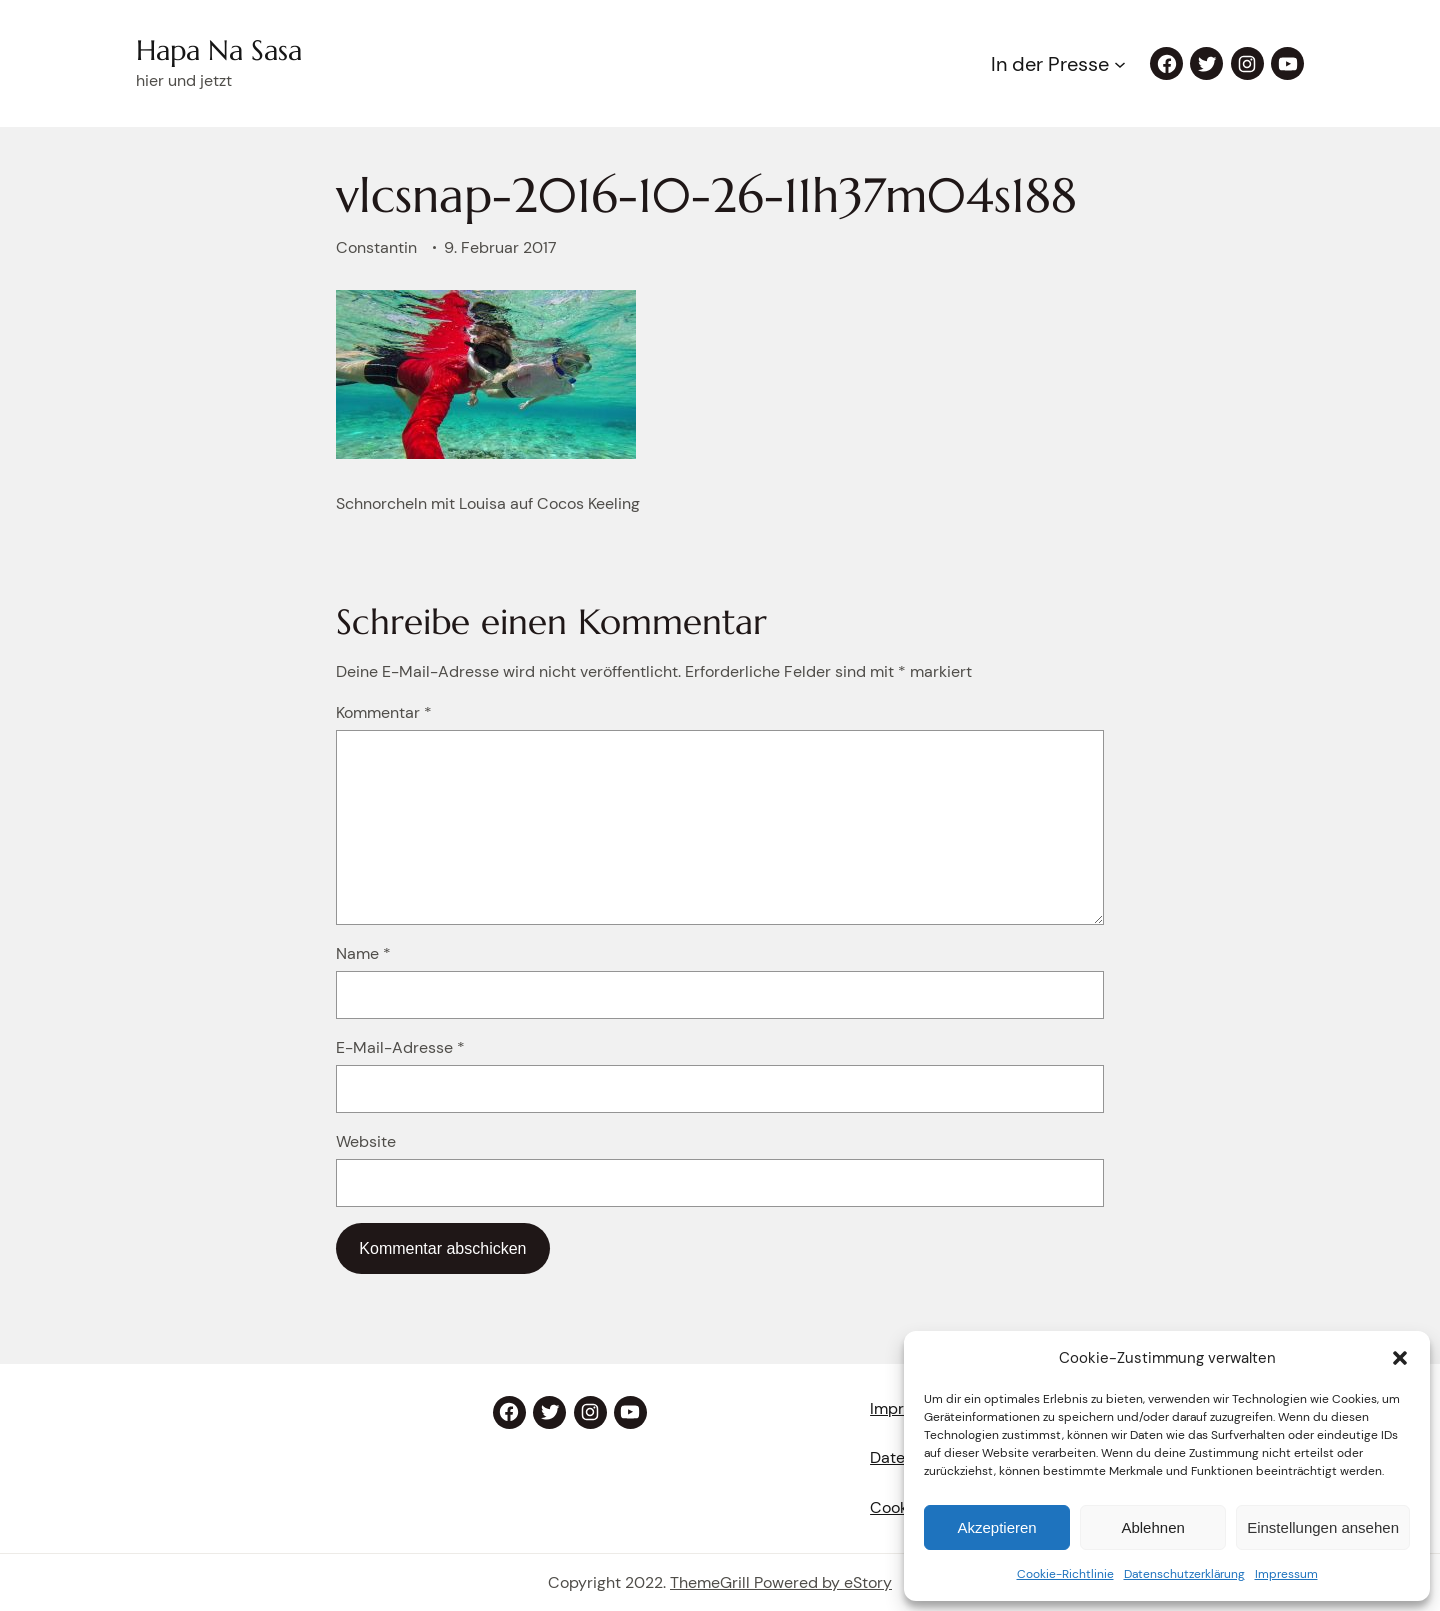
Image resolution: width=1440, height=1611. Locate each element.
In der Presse (1050, 64)
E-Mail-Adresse (400, 1047)
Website (366, 1141)
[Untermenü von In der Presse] (1120, 64)
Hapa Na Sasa (219, 50)
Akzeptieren (996, 1527)
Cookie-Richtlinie (1065, 1574)
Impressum (1286, 1574)
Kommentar (384, 712)
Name (363, 953)
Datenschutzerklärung (1184, 1574)
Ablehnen (1152, 1527)
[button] (1400, 1358)
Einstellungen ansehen (1323, 1527)
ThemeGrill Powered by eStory (781, 1582)
